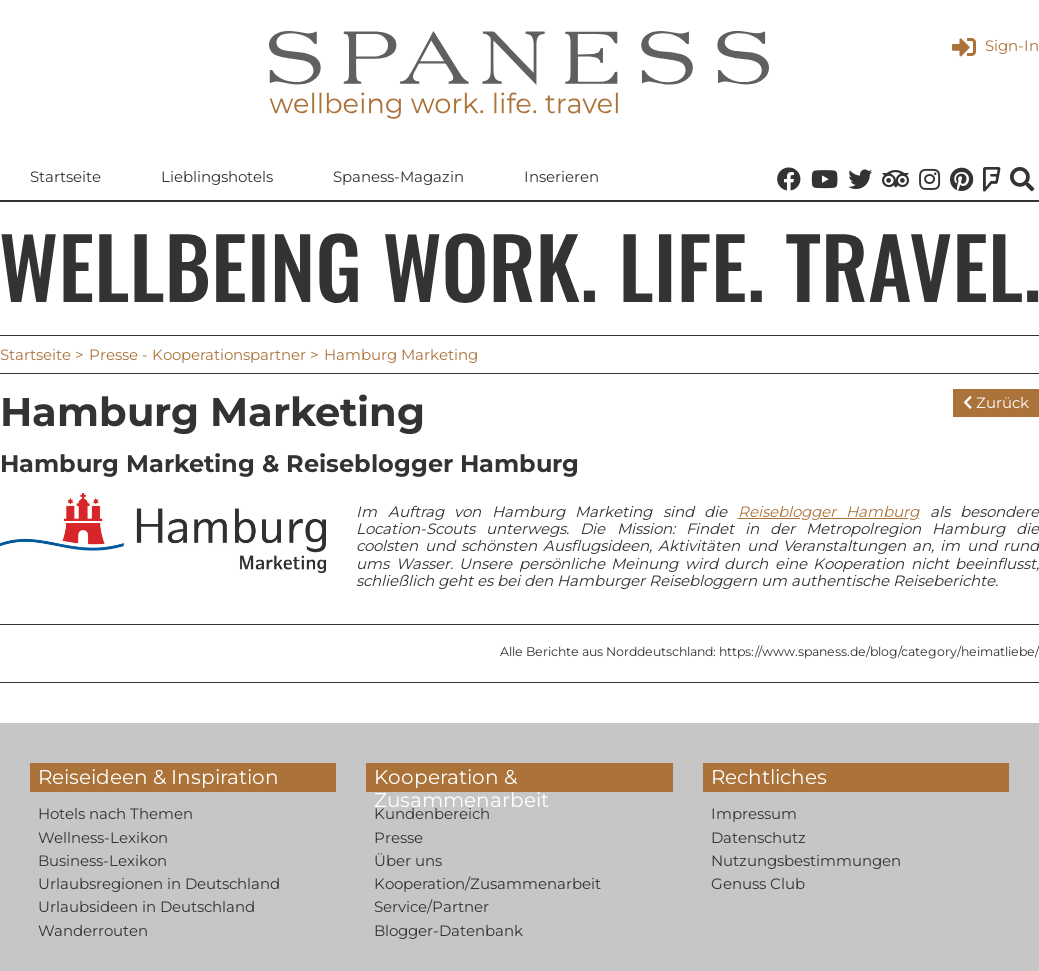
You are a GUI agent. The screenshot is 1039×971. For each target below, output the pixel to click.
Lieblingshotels (217, 176)
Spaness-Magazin (398, 176)
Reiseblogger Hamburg (828, 511)
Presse (398, 837)
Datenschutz (758, 837)
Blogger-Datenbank (448, 930)
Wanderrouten (93, 930)
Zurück (996, 402)
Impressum (754, 813)
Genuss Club (758, 883)
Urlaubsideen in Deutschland (146, 906)
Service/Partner (431, 906)
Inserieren (561, 176)
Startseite (65, 176)
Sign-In (995, 45)
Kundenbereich (432, 813)
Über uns (408, 860)
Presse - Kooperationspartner (197, 354)
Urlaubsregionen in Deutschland (159, 883)
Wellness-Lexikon (103, 837)
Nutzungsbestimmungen (806, 860)
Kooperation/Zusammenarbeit (487, 883)
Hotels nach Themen (115, 813)
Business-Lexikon (102, 860)
